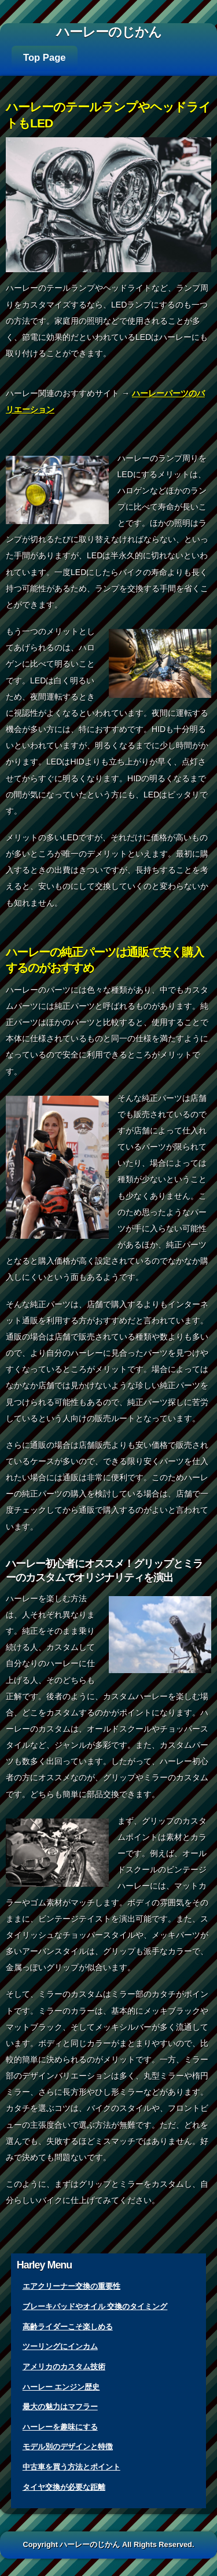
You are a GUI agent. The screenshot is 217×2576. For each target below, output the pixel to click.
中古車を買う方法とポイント (71, 2466)
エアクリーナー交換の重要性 (71, 2286)
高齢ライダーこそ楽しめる (68, 2326)
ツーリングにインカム (60, 2346)
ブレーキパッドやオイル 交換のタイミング (95, 2306)
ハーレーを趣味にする (60, 2427)
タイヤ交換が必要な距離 (64, 2487)
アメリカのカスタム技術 (64, 2366)
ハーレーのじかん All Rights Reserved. (127, 2544)
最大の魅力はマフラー (60, 2406)
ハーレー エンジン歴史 (61, 2387)
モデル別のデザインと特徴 (68, 2446)
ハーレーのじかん (108, 31)
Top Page (44, 57)
